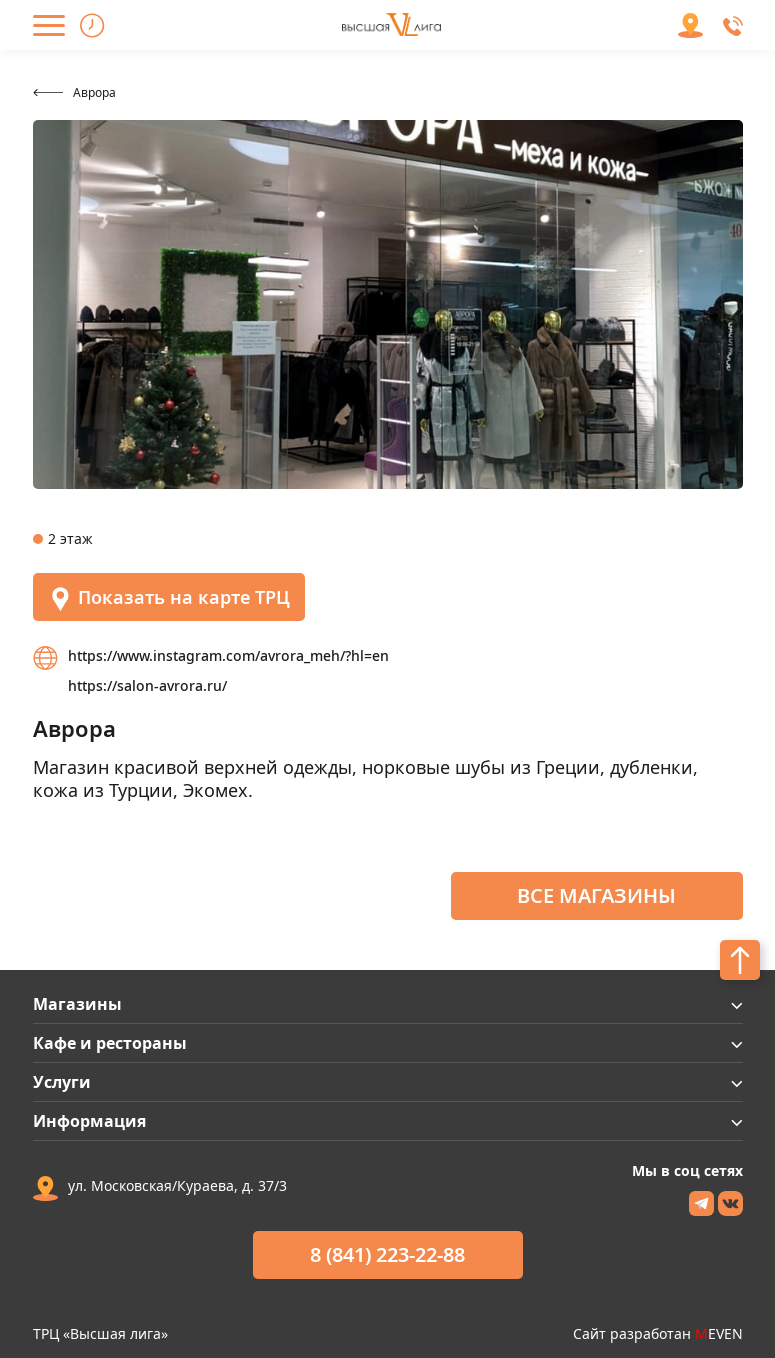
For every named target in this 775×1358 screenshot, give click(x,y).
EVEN (719, 1333)
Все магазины (596, 895)
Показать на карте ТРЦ (169, 598)
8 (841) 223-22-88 (387, 1254)
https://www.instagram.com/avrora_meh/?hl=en (228, 655)
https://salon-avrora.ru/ (147, 685)
